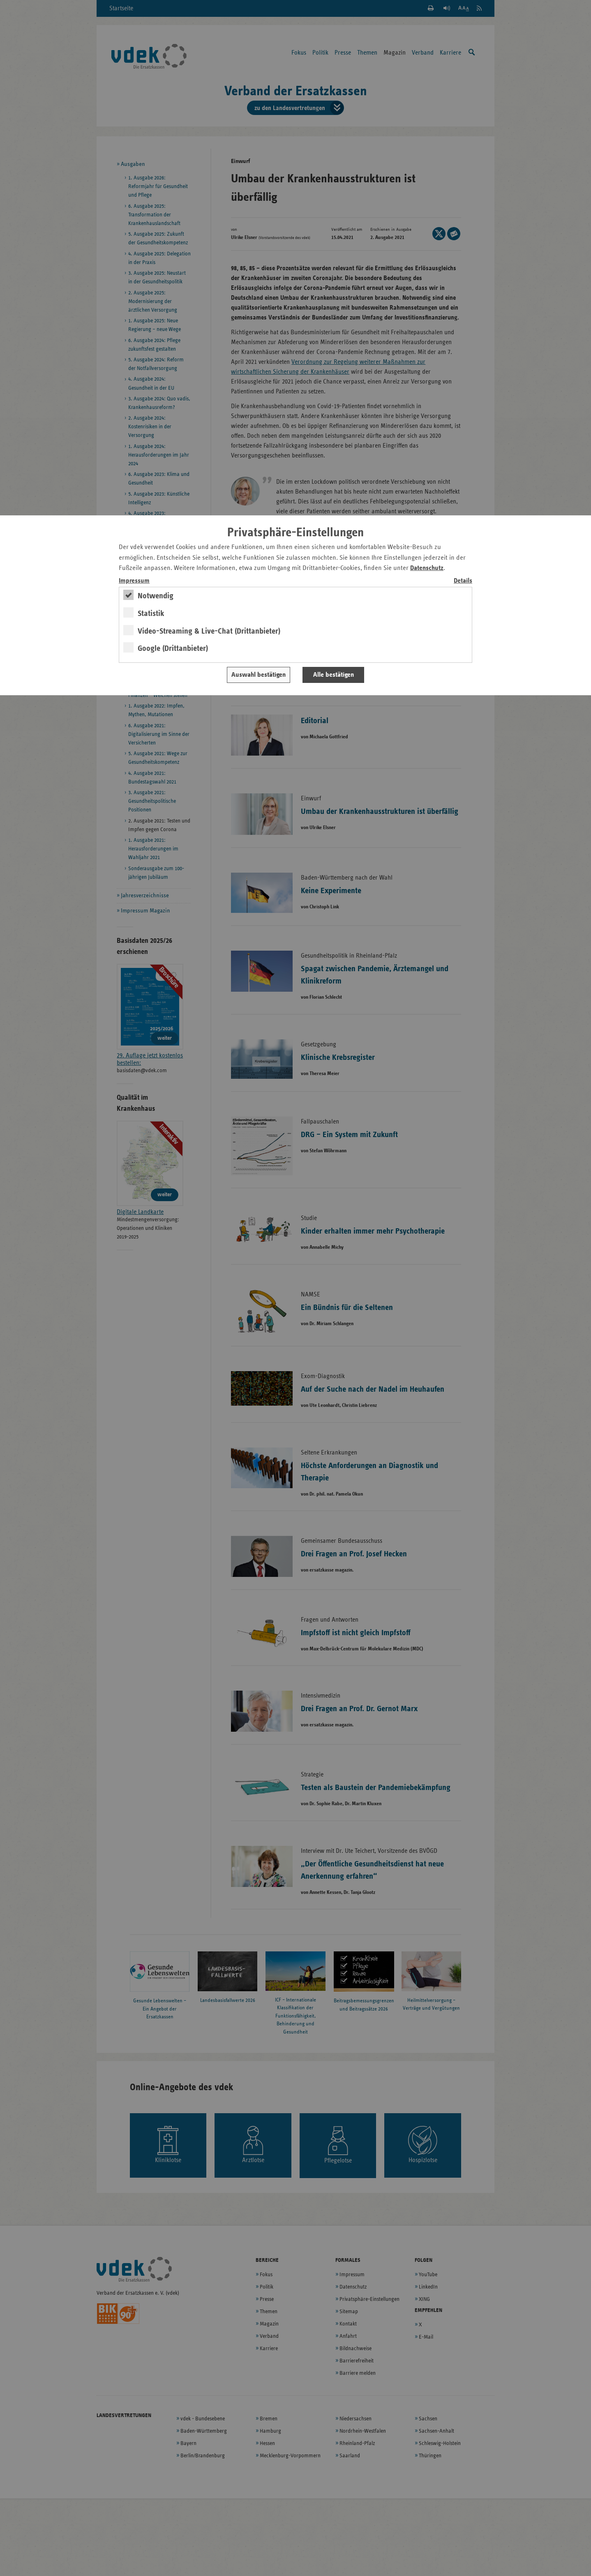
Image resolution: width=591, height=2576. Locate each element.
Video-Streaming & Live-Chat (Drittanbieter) (209, 631)
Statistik (151, 613)
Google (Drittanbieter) (173, 648)
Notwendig (155, 596)
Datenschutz (426, 568)
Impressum (134, 580)
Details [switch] (463, 580)
